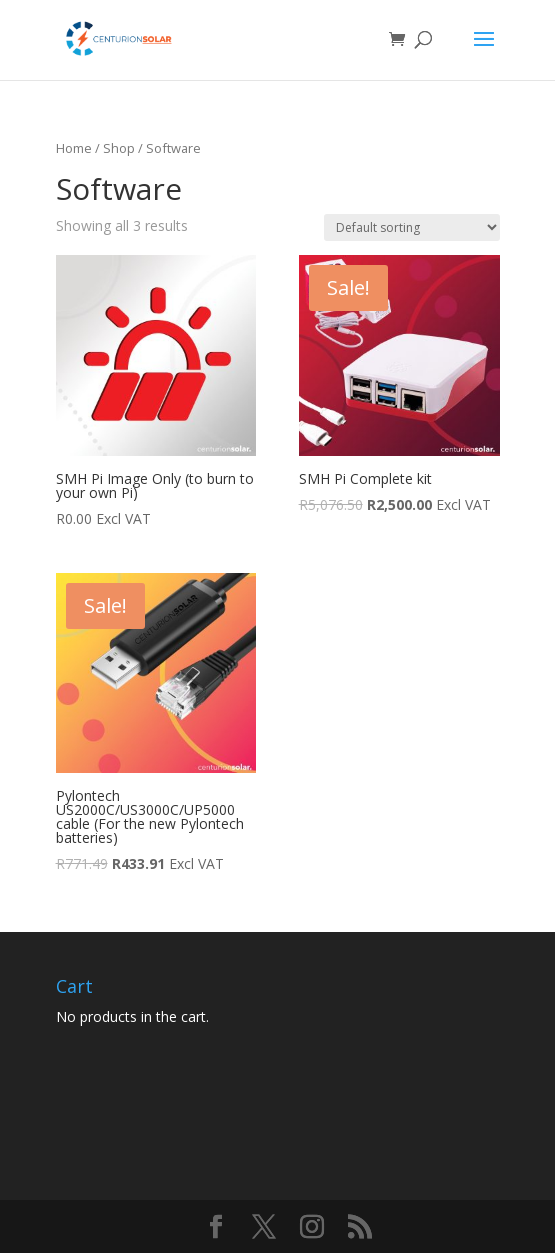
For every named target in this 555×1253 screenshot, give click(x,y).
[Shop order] (412, 227)
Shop (119, 148)
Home (74, 148)
